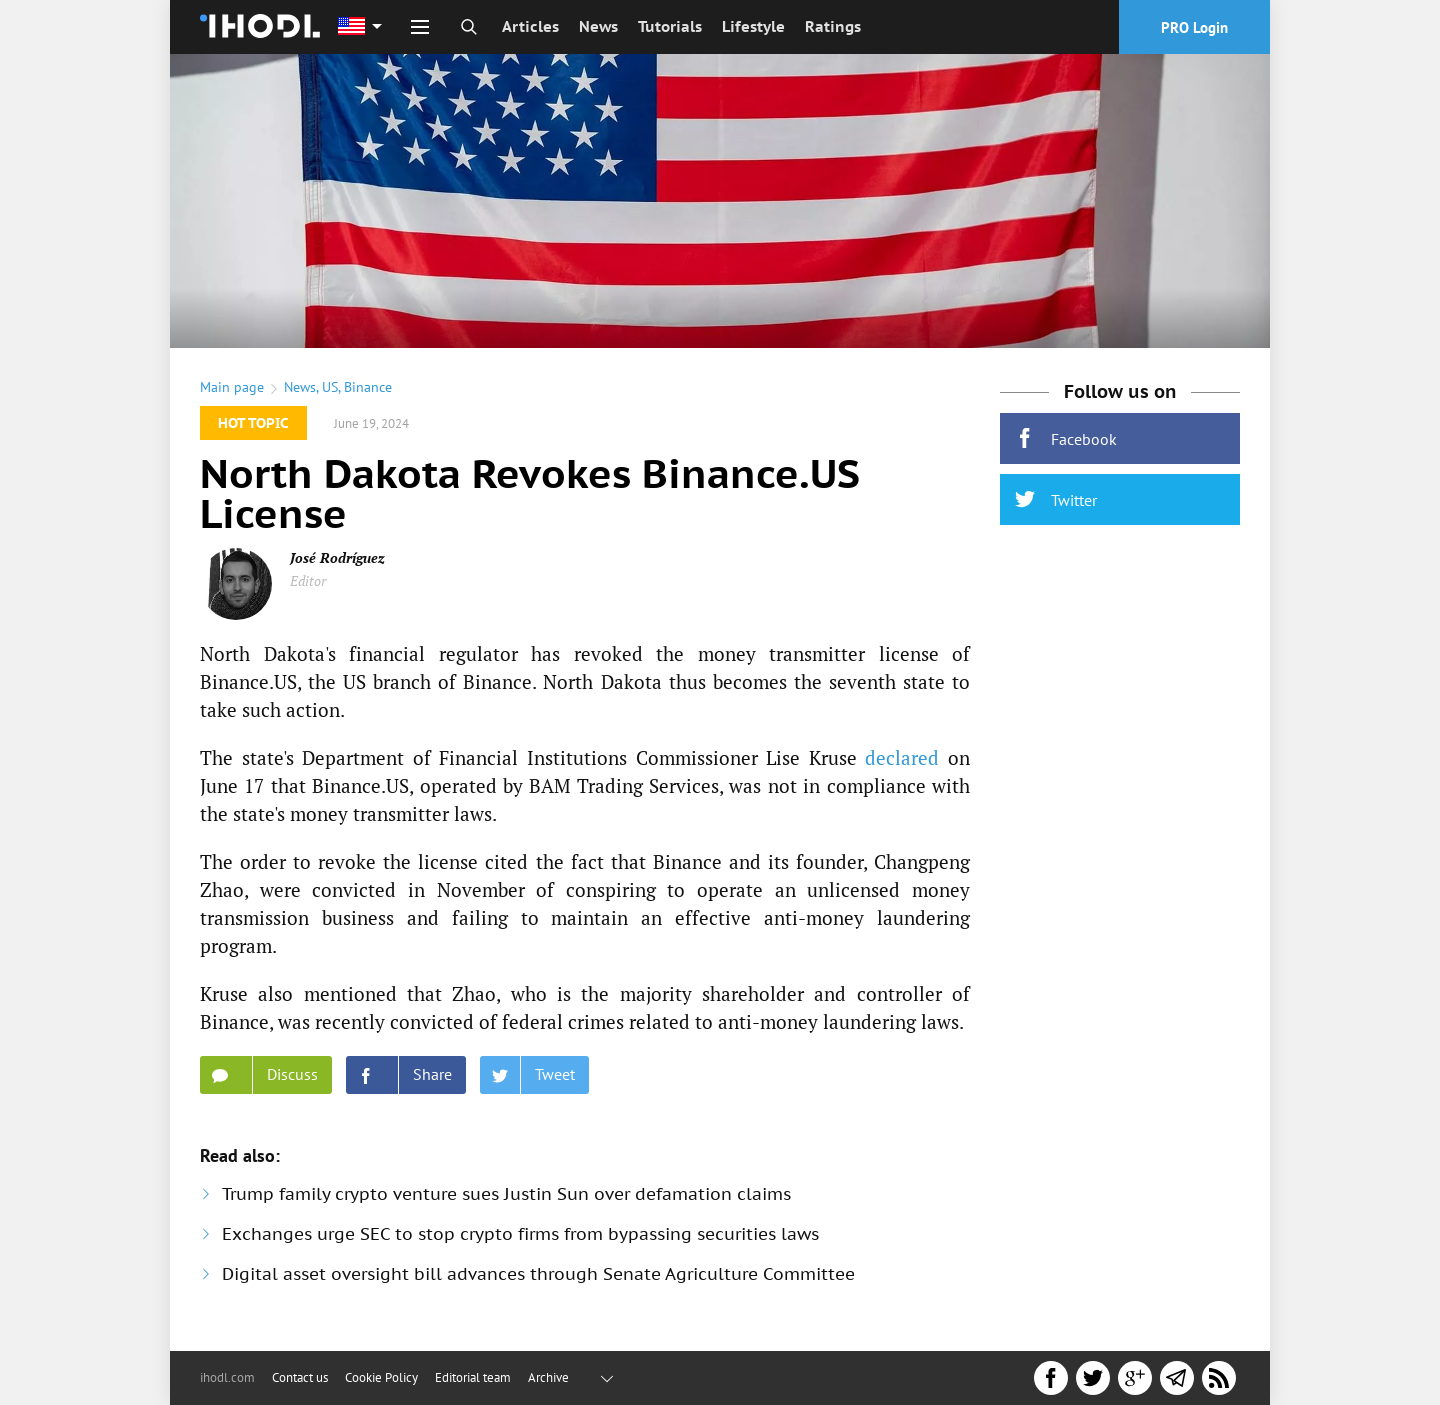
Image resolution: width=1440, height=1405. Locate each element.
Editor (308, 580)
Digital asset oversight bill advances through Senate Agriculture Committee (538, 1274)
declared (902, 757)
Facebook (1066, 438)
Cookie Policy (381, 1377)
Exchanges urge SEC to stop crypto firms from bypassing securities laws (520, 1234)
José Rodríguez (337, 557)
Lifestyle (753, 26)
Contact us (300, 1377)
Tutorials (670, 26)
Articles (530, 26)
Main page (232, 387)
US (330, 387)
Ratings (833, 26)
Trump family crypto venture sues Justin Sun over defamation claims (506, 1194)
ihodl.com (227, 1377)
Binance (368, 387)
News (598, 26)
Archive (548, 1377)
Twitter (1056, 499)
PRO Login (1194, 27)
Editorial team (473, 1377)
